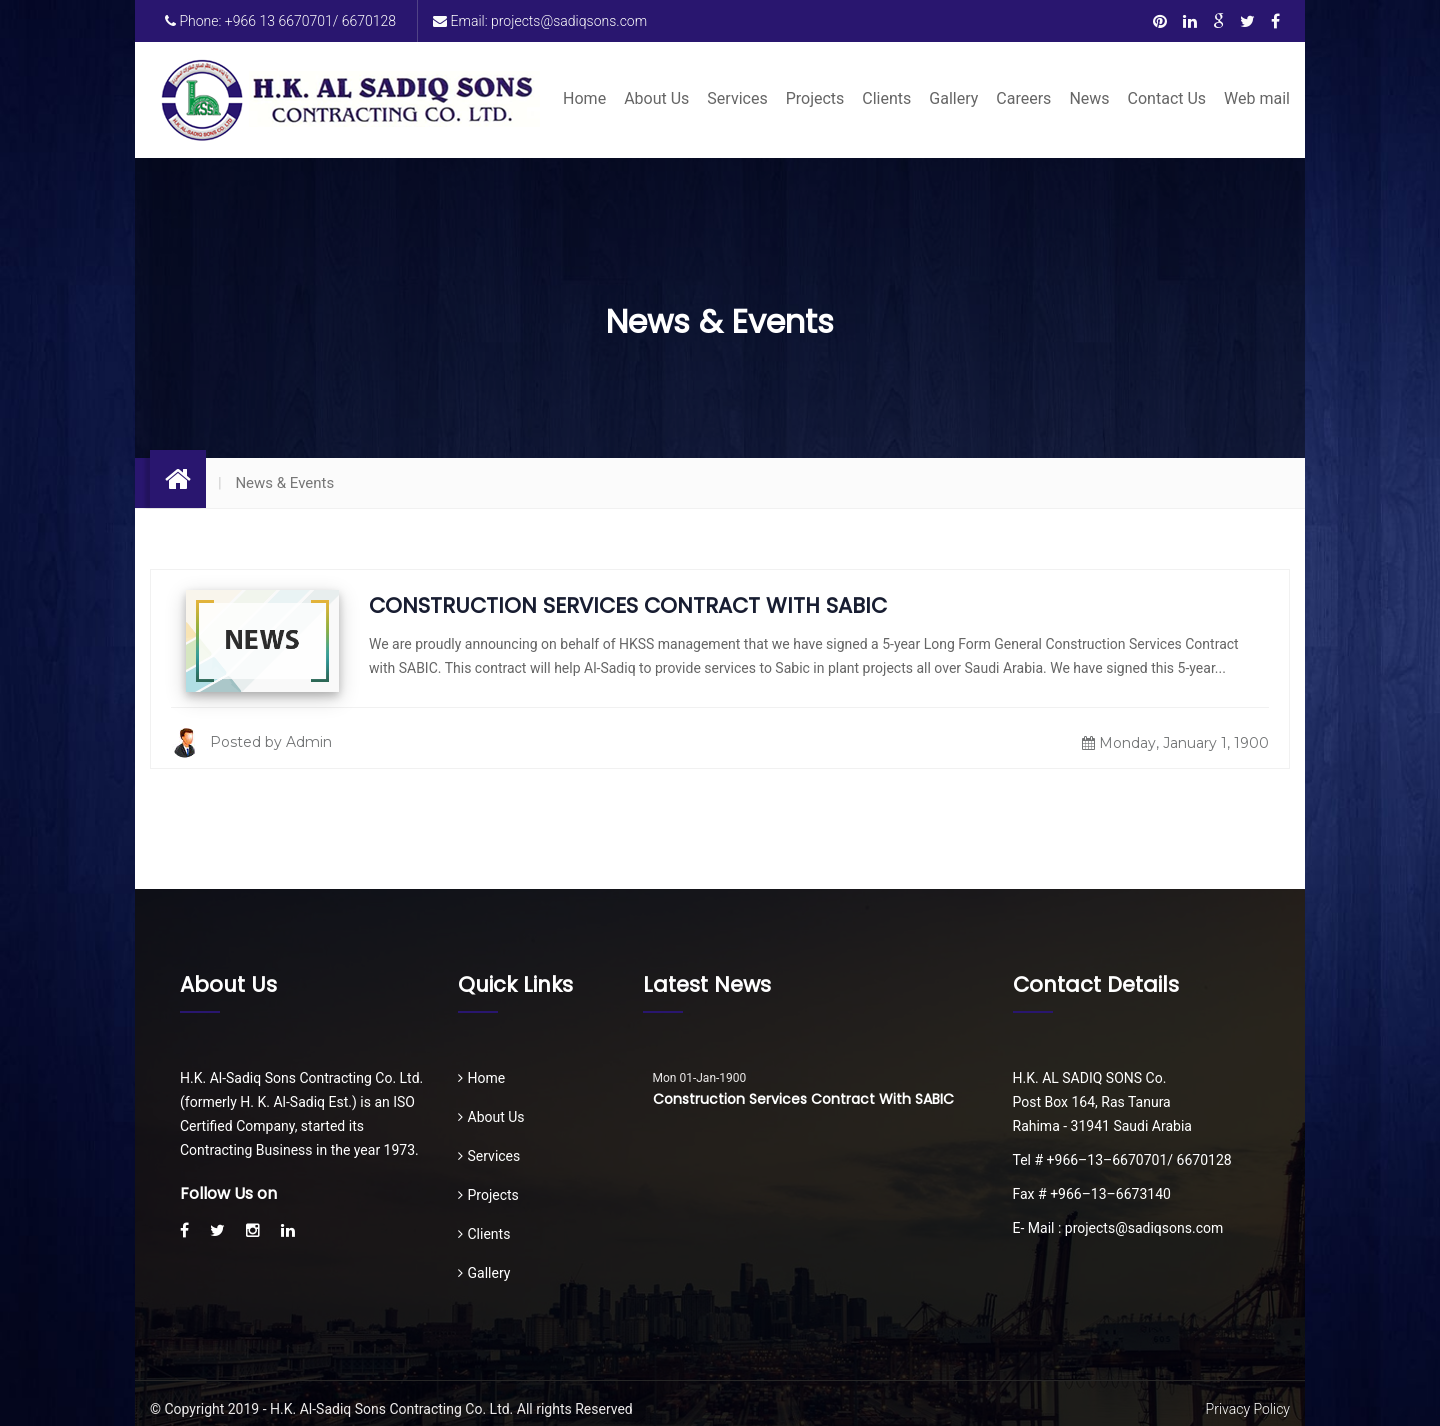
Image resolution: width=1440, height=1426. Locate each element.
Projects (815, 98)
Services (737, 98)
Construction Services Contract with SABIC (628, 605)
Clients (886, 98)
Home (584, 98)
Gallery (953, 98)
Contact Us (1167, 98)
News (1089, 98)
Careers (1023, 98)
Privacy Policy (1248, 1409)
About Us (656, 98)
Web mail (1257, 98)
